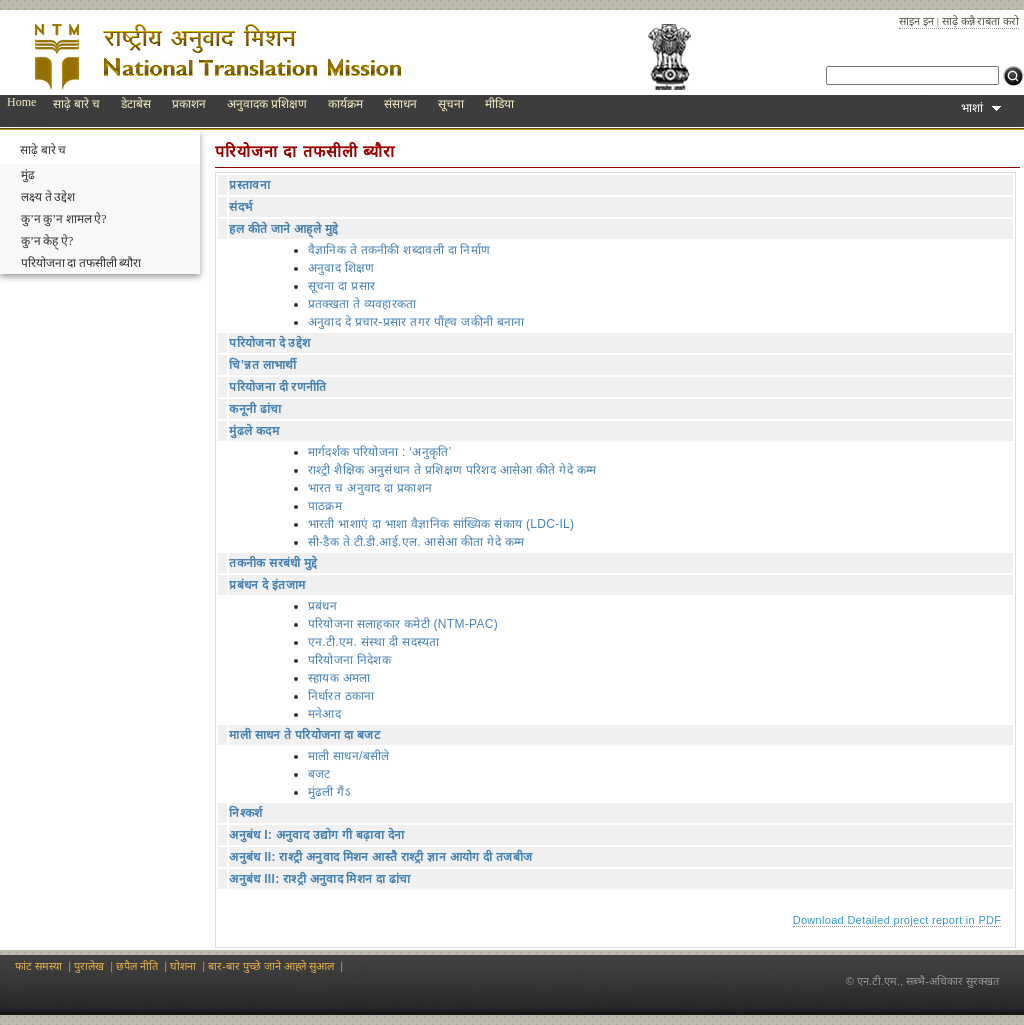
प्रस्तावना (249, 185)
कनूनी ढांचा (255, 409)
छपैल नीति (137, 966)
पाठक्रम (325, 506)
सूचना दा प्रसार (341, 286)
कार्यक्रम (345, 104)
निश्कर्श (245, 813)
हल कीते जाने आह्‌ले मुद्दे (283, 229)
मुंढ (28, 175)
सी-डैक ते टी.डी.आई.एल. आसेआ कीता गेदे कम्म (416, 542)
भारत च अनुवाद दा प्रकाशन (370, 488)
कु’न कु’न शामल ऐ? (64, 219)
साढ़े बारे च (76, 104)
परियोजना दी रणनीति (277, 387)
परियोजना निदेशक (349, 660)
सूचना (451, 104)
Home (21, 102)
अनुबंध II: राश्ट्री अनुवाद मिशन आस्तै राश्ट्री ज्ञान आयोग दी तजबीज (380, 857)
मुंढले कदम (253, 431)
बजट (319, 774)
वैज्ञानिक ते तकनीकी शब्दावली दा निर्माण (399, 250)
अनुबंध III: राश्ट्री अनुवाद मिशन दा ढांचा (319, 879)
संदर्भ (240, 207)
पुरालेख (89, 966)
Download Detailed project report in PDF (897, 920)
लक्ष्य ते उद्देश (48, 197)
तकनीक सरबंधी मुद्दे (273, 563)
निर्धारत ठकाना (341, 696)
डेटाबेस (136, 104)
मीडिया (499, 104)
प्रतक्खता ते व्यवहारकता (362, 304)
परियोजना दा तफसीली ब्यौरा (81, 263)
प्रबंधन (322, 606)
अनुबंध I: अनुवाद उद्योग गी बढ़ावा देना (316, 835)
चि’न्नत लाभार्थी (262, 365)
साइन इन (916, 21)
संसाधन (400, 104)
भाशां (981, 108)
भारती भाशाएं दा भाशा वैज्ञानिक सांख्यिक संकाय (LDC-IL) (441, 524)
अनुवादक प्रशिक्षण (267, 104)
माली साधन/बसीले (349, 756)
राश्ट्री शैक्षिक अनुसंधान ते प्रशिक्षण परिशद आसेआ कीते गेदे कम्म (452, 470)
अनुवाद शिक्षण (341, 268)
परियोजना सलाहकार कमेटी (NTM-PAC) (403, 624)
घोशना (183, 966)
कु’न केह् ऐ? (47, 241)
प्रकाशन (189, 104)
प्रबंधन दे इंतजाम (267, 585)
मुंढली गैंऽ (329, 792)
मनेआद (324, 714)
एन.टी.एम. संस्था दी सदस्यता (374, 642)
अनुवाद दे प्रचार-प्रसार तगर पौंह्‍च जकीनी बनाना (416, 322)
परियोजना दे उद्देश (269, 343)
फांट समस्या (38, 966)
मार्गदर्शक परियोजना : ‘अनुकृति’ (380, 452)
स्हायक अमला (339, 678)
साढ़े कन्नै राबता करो (980, 21)
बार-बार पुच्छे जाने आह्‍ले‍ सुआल (271, 966)
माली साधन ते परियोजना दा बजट (304, 735)
